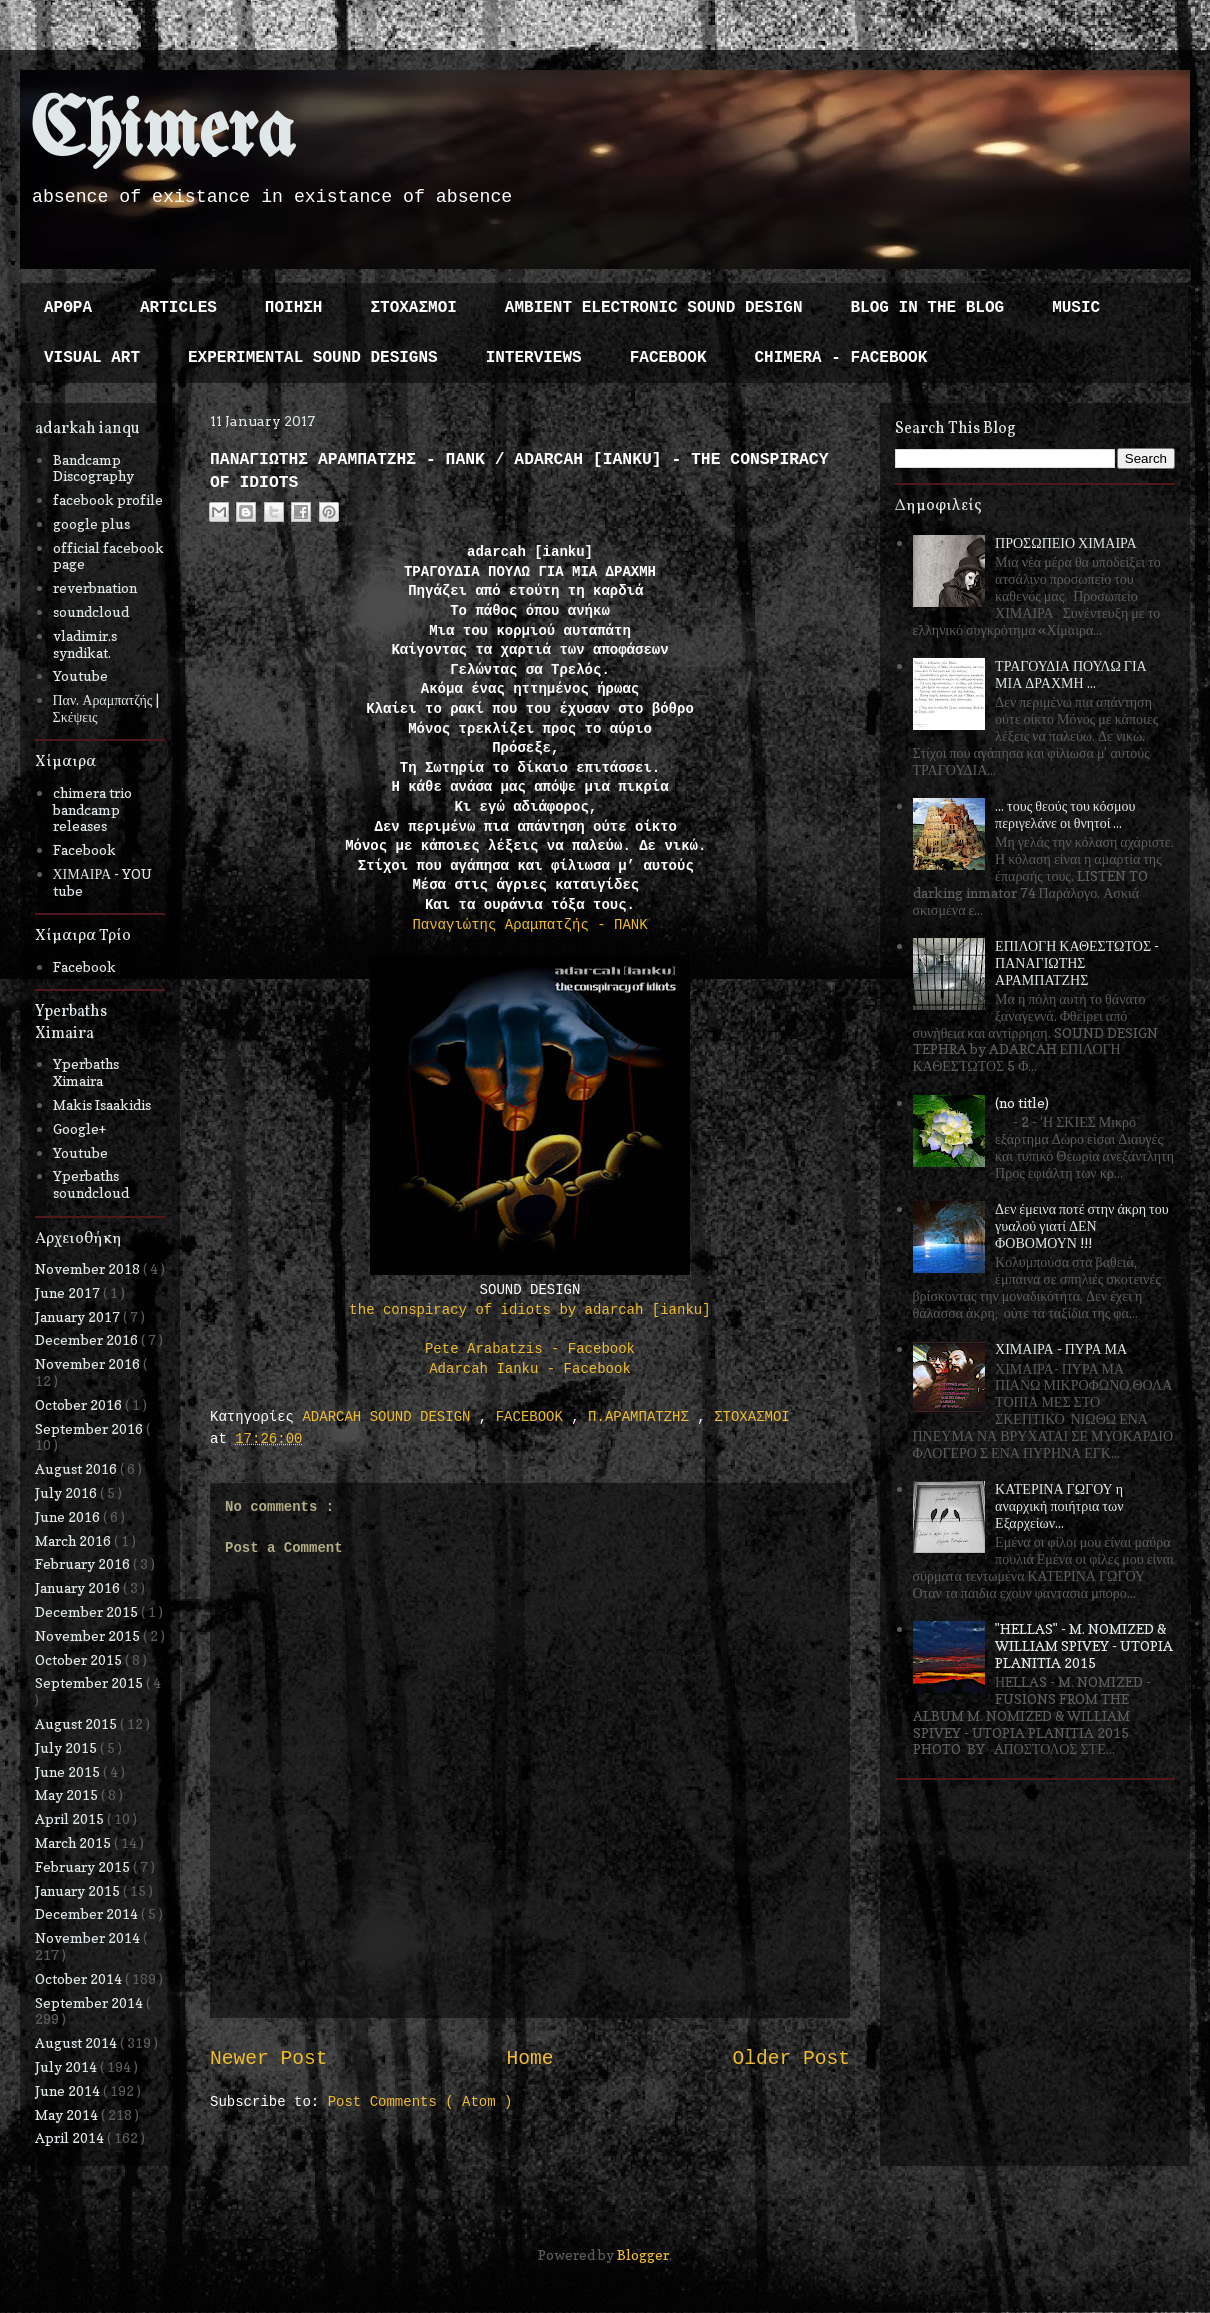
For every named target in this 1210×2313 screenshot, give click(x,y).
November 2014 (89, 1937)
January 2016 (79, 1587)
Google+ (79, 1128)
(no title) (1022, 1102)
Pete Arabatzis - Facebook (530, 1349)
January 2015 (79, 1890)
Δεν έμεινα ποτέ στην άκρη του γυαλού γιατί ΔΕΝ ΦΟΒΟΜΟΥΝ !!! (1082, 1225)
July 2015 (67, 1747)
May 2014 (68, 2114)
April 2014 (71, 2137)
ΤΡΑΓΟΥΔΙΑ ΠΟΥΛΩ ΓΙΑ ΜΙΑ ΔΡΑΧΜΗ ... (1071, 674)
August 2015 (77, 1723)
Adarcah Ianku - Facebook (530, 1369)
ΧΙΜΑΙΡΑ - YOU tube (103, 882)
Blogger (643, 2254)
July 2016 (67, 1492)
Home (529, 2059)
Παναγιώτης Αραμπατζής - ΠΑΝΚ (529, 925)
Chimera (162, 133)
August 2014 (77, 2042)
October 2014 (80, 1978)
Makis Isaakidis (102, 1104)
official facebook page (108, 556)
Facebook (84, 849)
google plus (91, 523)
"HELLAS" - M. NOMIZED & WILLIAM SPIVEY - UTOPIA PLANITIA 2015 (1084, 1645)
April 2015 (71, 1818)
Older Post (791, 2059)
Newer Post (269, 2059)
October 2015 (80, 1659)
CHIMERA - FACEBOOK (840, 358)
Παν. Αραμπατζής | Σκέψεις (106, 708)
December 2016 (88, 1339)
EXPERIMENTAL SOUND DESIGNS (313, 358)
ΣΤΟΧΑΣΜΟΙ (413, 308)
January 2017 (79, 1316)
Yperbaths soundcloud (91, 1184)
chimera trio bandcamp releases (92, 809)
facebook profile (108, 499)
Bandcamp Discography (93, 468)
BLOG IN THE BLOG (928, 308)
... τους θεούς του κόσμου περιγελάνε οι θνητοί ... (1065, 814)
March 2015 (74, 1842)
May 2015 (68, 1794)
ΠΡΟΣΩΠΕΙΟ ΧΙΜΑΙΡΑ (1066, 542)
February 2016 (84, 1563)
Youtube (80, 675)
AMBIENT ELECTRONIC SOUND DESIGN (654, 308)
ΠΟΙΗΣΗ (294, 308)
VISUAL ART (92, 358)
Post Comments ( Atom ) (420, 2102)
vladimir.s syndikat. (85, 644)
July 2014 (67, 2066)
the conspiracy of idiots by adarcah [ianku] (529, 1310)
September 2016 (90, 1428)
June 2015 (69, 1771)
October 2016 (80, 1404)
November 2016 (89, 1363)
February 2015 (84, 1866)
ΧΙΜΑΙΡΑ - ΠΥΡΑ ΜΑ (1061, 1348)
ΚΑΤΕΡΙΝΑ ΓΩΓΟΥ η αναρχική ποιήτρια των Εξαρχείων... (1059, 1505)
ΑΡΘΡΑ (68, 308)
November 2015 (89, 1635)
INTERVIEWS (534, 358)
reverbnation (95, 587)
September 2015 (90, 1682)
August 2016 (77, 1468)
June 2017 (69, 1292)
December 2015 (88, 1611)
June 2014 (69, 2090)
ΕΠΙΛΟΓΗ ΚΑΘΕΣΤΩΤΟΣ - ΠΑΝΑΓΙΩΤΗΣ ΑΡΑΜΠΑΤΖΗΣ (1077, 962)
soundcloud (91, 611)
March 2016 (74, 1540)
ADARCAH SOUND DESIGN (390, 1417)
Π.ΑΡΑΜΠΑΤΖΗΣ (642, 1417)
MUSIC (1076, 308)
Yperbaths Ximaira (86, 1072)
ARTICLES (178, 308)
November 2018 (89, 1268)
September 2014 (90, 2002)
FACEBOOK (668, 358)
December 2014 (88, 1913)
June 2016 (69, 1516)
